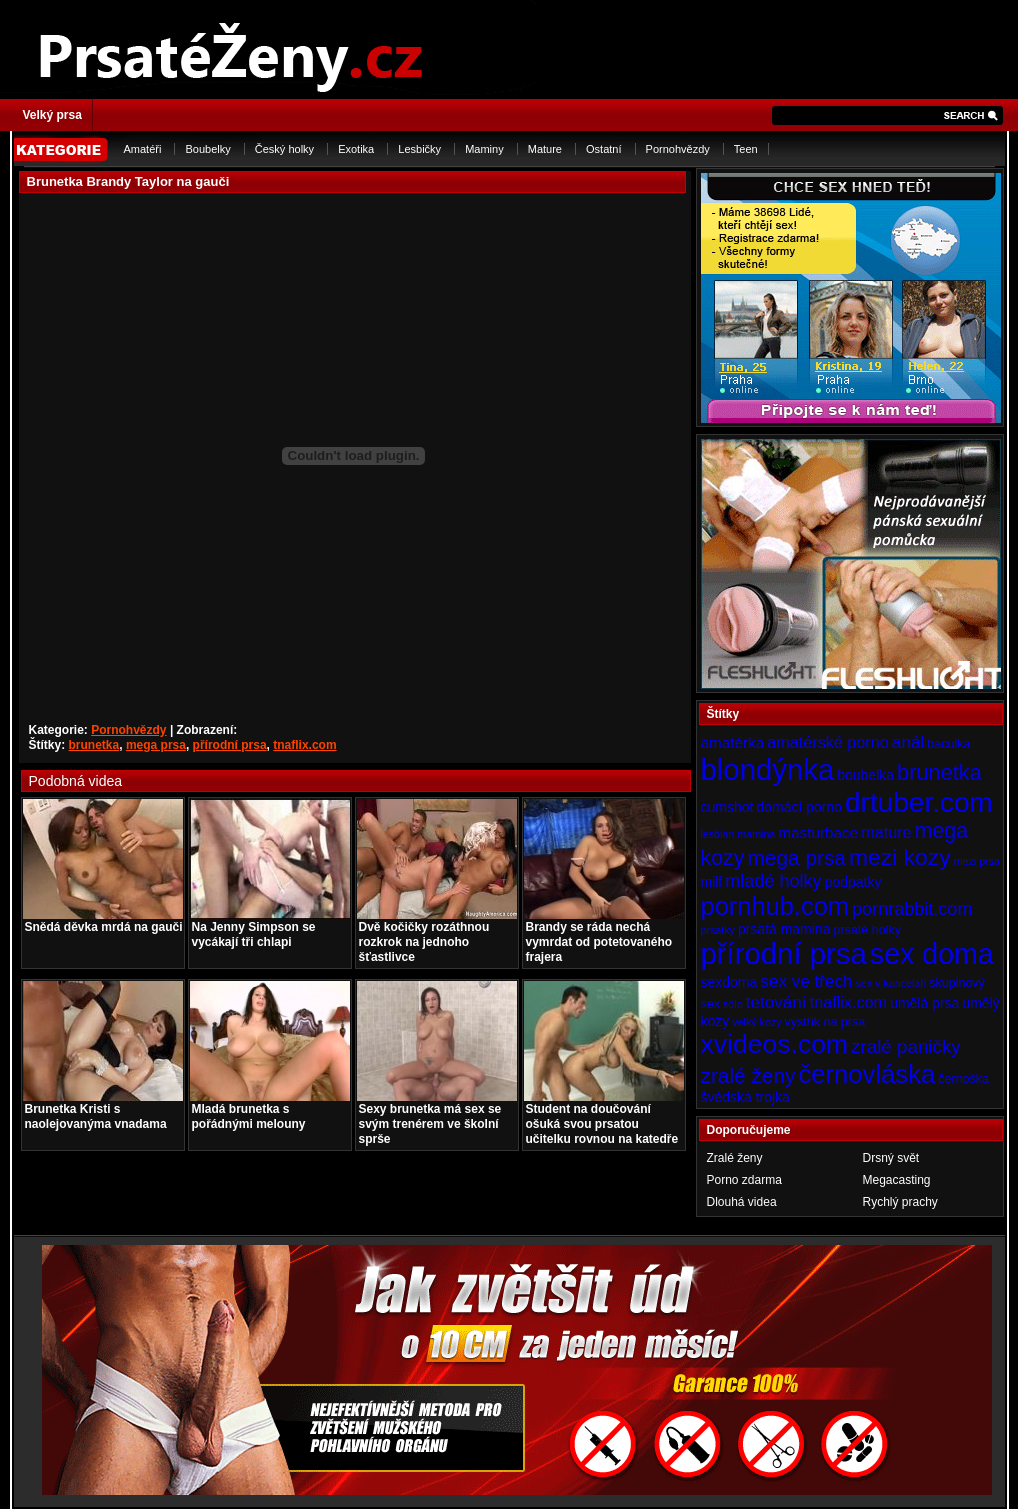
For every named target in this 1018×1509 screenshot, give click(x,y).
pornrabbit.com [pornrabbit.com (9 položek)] (912, 909)
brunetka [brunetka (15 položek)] (939, 772)
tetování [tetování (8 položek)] (776, 1002)
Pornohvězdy (678, 149)
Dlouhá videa (742, 1202)
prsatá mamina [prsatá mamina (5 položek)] (784, 929)
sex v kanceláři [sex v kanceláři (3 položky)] (891, 983)
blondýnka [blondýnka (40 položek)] (768, 769)
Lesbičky (419, 149)
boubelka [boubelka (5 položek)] (865, 775)
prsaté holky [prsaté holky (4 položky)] (866, 930)
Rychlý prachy (900, 1202)
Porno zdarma (744, 1180)
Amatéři (143, 149)
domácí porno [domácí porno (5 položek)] (799, 807)
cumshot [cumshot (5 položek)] (727, 807)
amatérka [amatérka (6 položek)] (733, 742)
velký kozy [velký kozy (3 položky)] (756, 1022)
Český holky (284, 149)
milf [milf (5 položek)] (712, 882)
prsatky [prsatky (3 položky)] (718, 930)
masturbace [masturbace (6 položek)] (818, 832)
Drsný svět (891, 1158)
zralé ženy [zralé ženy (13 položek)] (748, 1075)
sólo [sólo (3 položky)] (733, 1004)
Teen (746, 149)
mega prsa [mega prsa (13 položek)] (797, 857)
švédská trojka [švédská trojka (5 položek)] (745, 1097)
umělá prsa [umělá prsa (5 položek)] (924, 1003)
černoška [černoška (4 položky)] (963, 1079)
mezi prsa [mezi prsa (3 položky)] (977, 861)
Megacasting (897, 1180)
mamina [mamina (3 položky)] (756, 834)
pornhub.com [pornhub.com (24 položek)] (775, 906)
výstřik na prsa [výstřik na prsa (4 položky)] (825, 1022)
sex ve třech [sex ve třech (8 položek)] (806, 981)
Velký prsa (52, 115)
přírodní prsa (230, 745)
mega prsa (156, 745)
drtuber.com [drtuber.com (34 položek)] (919, 802)
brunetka (94, 745)
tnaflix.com (304, 745)
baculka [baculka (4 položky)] (948, 744)
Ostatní (603, 149)
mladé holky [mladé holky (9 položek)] (773, 881)
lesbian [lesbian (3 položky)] (718, 834)
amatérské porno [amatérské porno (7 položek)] (828, 742)
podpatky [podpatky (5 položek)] (853, 882)
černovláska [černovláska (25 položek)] (867, 1074)
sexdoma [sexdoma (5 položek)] (729, 982)
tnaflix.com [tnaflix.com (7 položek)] (848, 1002)
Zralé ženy (735, 1158)
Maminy (484, 149)
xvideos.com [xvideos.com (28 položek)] (775, 1044)
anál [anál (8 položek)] (908, 742)
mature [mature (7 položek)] (886, 832)
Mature (545, 149)
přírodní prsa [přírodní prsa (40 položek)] (784, 953)
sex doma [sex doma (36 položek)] (932, 954)
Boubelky (207, 149)
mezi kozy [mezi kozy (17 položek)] (900, 857)
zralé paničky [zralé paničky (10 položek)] (906, 1046)
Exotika (356, 149)
